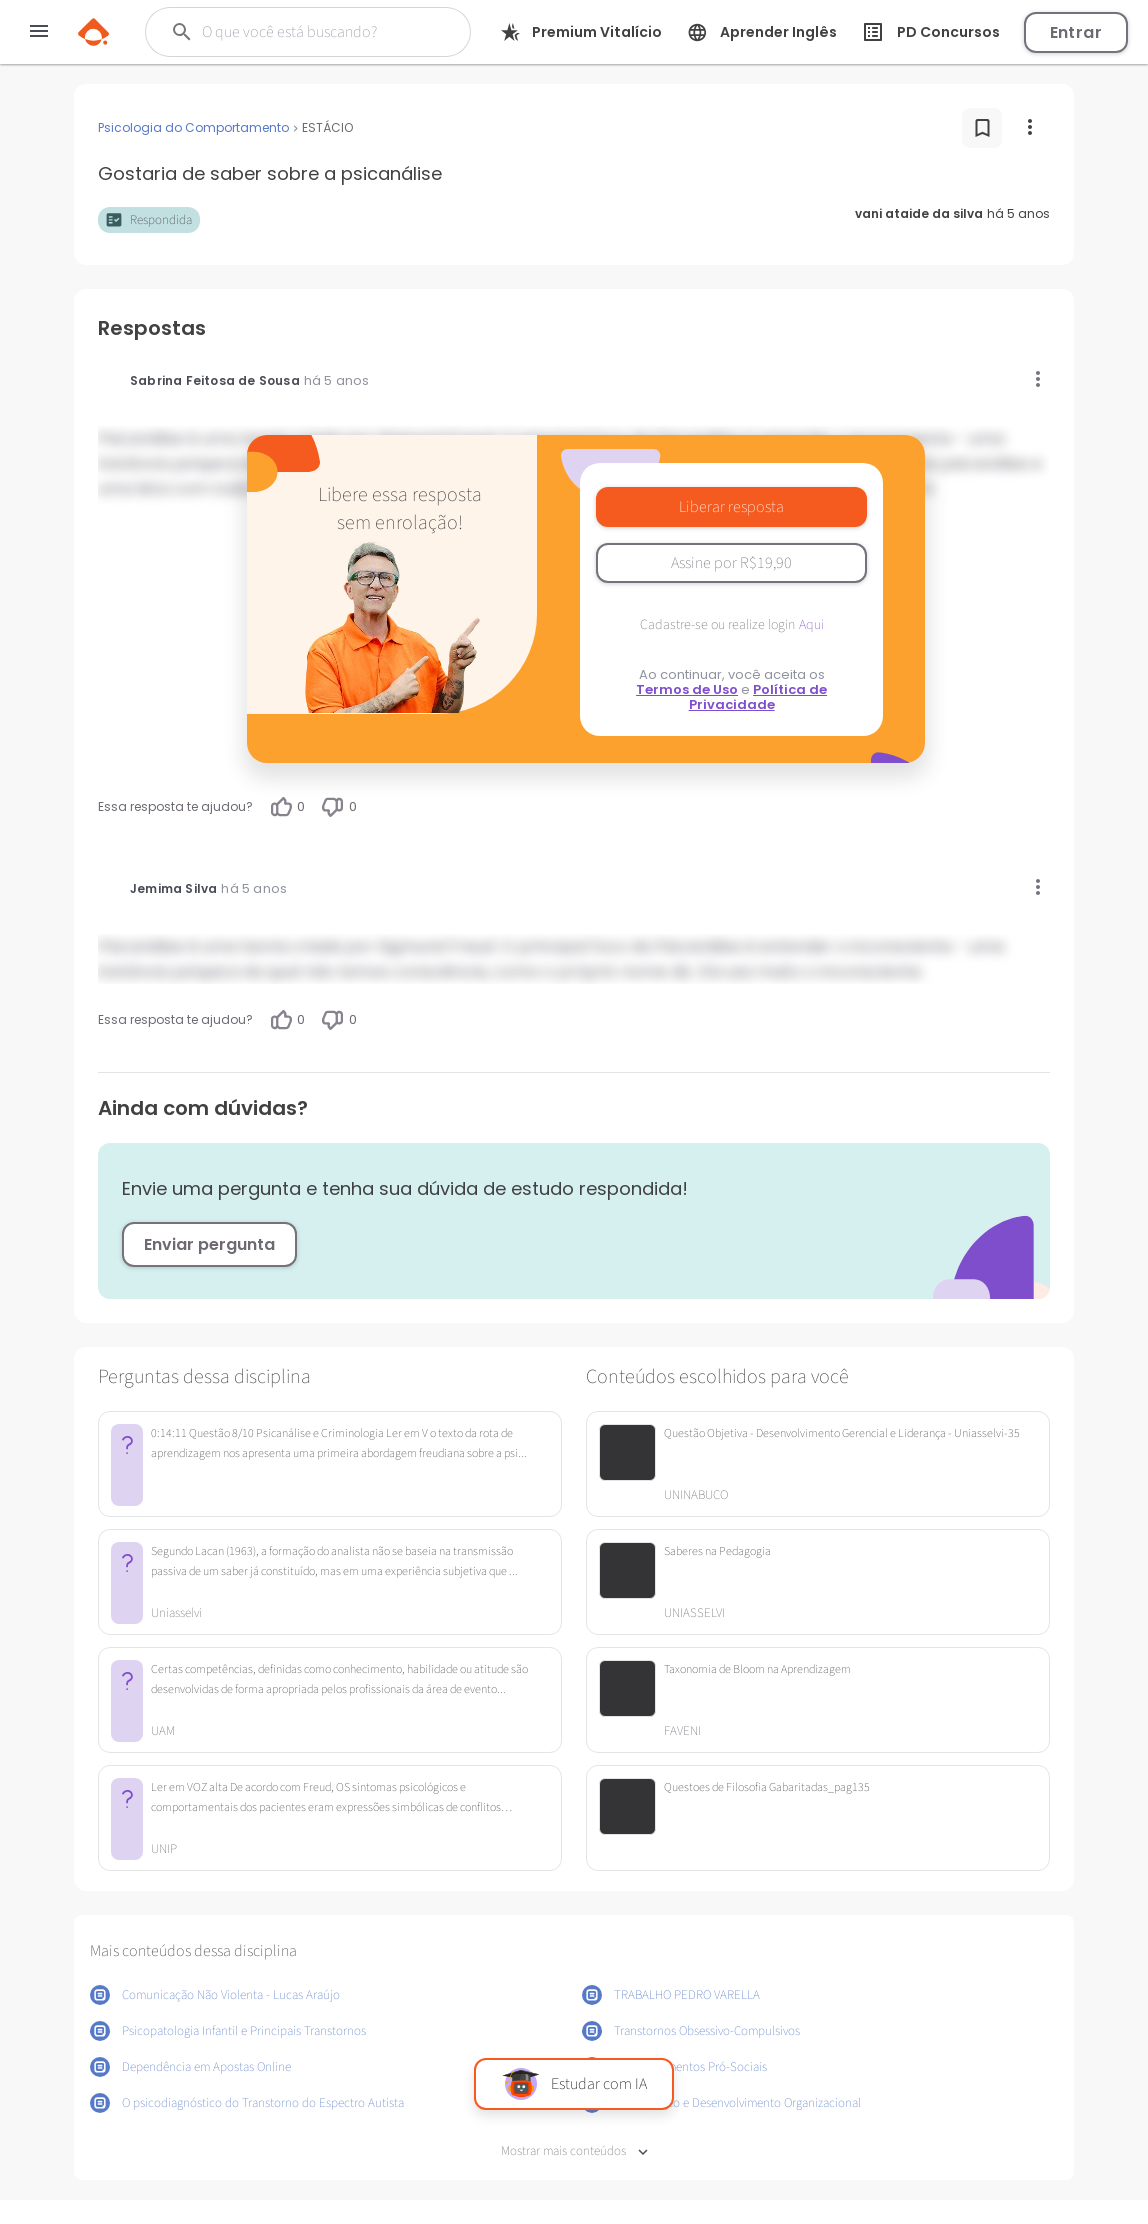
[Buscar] (311, 32)
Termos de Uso (687, 689)
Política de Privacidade (758, 697)
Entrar (1076, 32)
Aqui (811, 625)
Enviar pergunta (209, 1244)
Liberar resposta (731, 507)
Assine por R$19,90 (731, 563)
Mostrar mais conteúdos (574, 2151)
